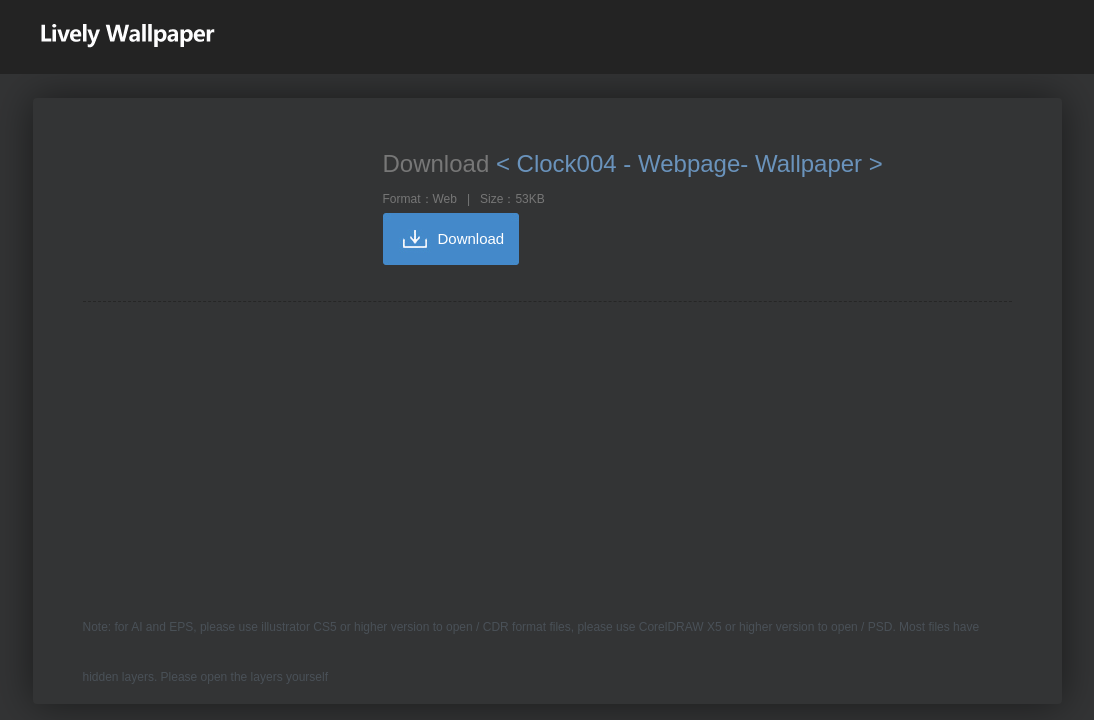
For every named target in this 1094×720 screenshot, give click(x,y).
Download (471, 238)
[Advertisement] (547, 452)
